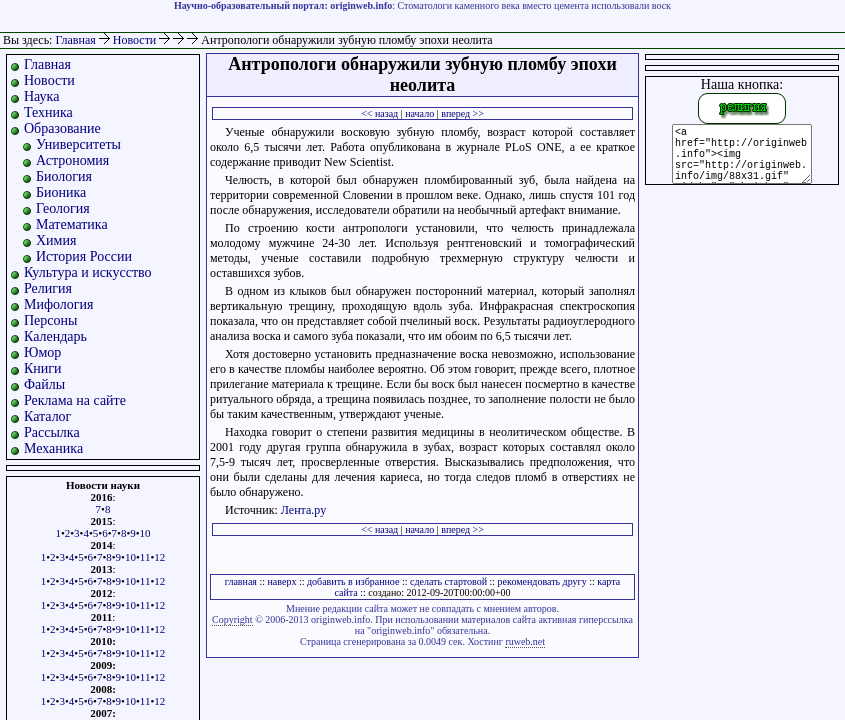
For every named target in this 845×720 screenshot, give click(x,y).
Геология (63, 208)
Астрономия (72, 160)
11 (145, 557)
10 (145, 533)
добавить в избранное (353, 581)
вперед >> (462, 113)
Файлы (44, 384)
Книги (43, 368)
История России (84, 256)
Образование (62, 128)
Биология (64, 176)
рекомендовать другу (542, 581)
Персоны (50, 320)
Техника (48, 112)
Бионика (61, 192)
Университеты (78, 144)
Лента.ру (303, 510)
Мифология (59, 304)
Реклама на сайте (75, 400)
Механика (53, 448)
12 (159, 557)
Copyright (232, 619)
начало (419, 113)
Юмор (42, 352)
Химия (56, 240)
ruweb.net (525, 641)
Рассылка (52, 432)
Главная (75, 40)
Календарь (55, 336)
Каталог (47, 416)
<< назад (379, 113)
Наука (41, 96)
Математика (72, 224)
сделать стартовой (448, 581)
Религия (48, 288)
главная (241, 581)
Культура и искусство (88, 272)
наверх (282, 581)
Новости (136, 40)
